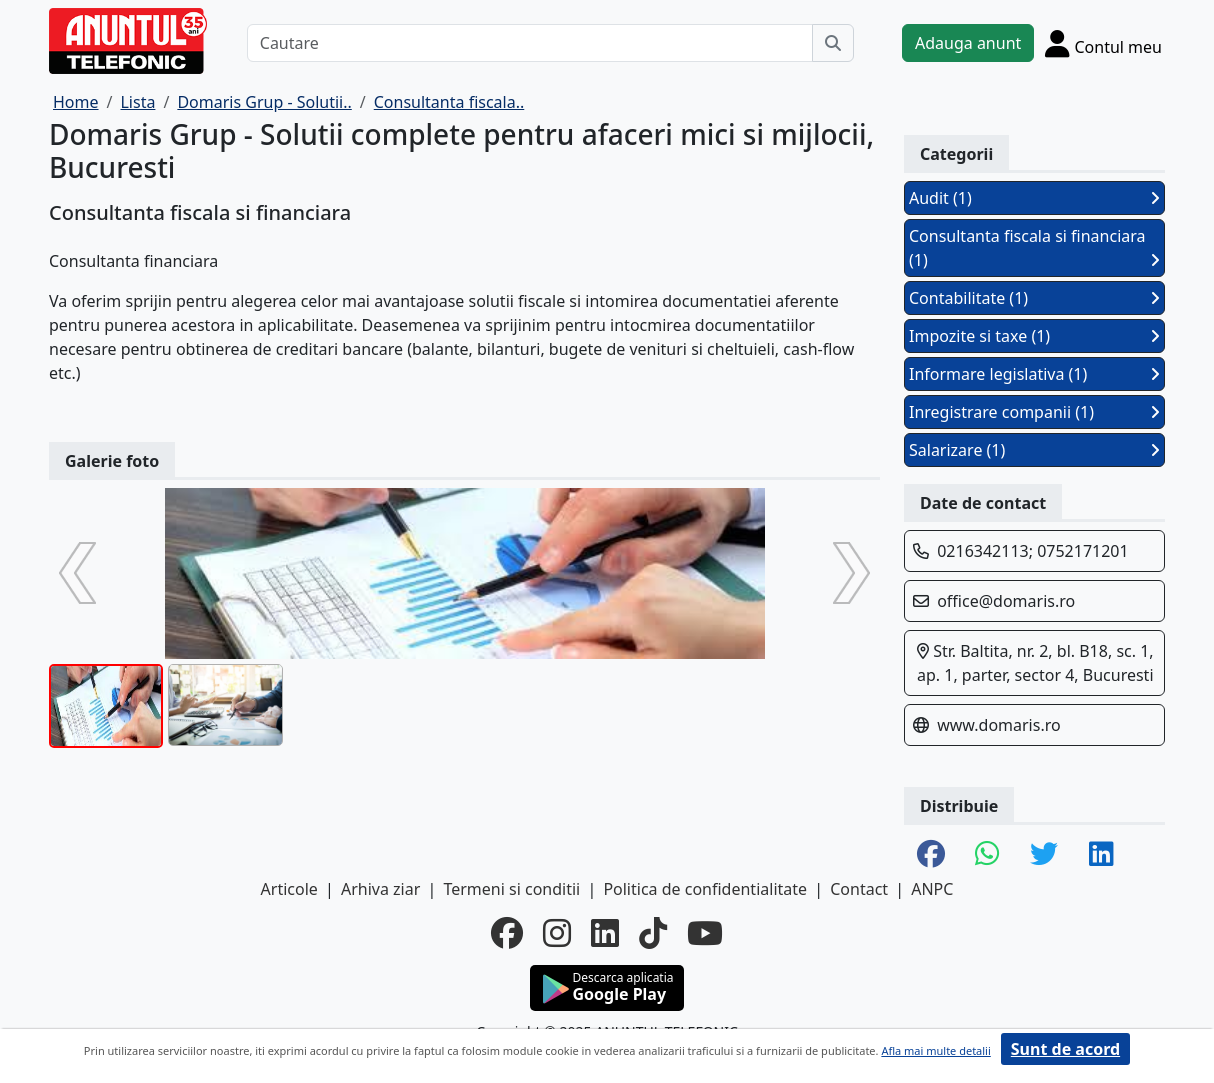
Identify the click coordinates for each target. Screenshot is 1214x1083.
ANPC (932, 889)
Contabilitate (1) (1034, 298)
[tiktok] (653, 933)
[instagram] (557, 933)
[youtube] (705, 933)
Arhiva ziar (380, 889)
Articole (289, 889)
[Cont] (1103, 43)
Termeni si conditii (511, 889)
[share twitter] (1044, 855)
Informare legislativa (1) (1034, 374)
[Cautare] (530, 43)
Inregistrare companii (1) (1034, 412)
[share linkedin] (1101, 855)
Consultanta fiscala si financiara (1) (1034, 248)
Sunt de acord (1065, 1049)
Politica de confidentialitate (705, 889)
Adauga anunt (968, 43)
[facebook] (507, 933)
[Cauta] (833, 43)
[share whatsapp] (987, 855)
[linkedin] (605, 933)
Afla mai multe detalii (935, 1050)
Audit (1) (1034, 198)
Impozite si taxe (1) (1034, 336)
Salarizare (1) (1034, 450)
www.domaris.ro (999, 725)
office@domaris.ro (1006, 601)
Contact (859, 889)
